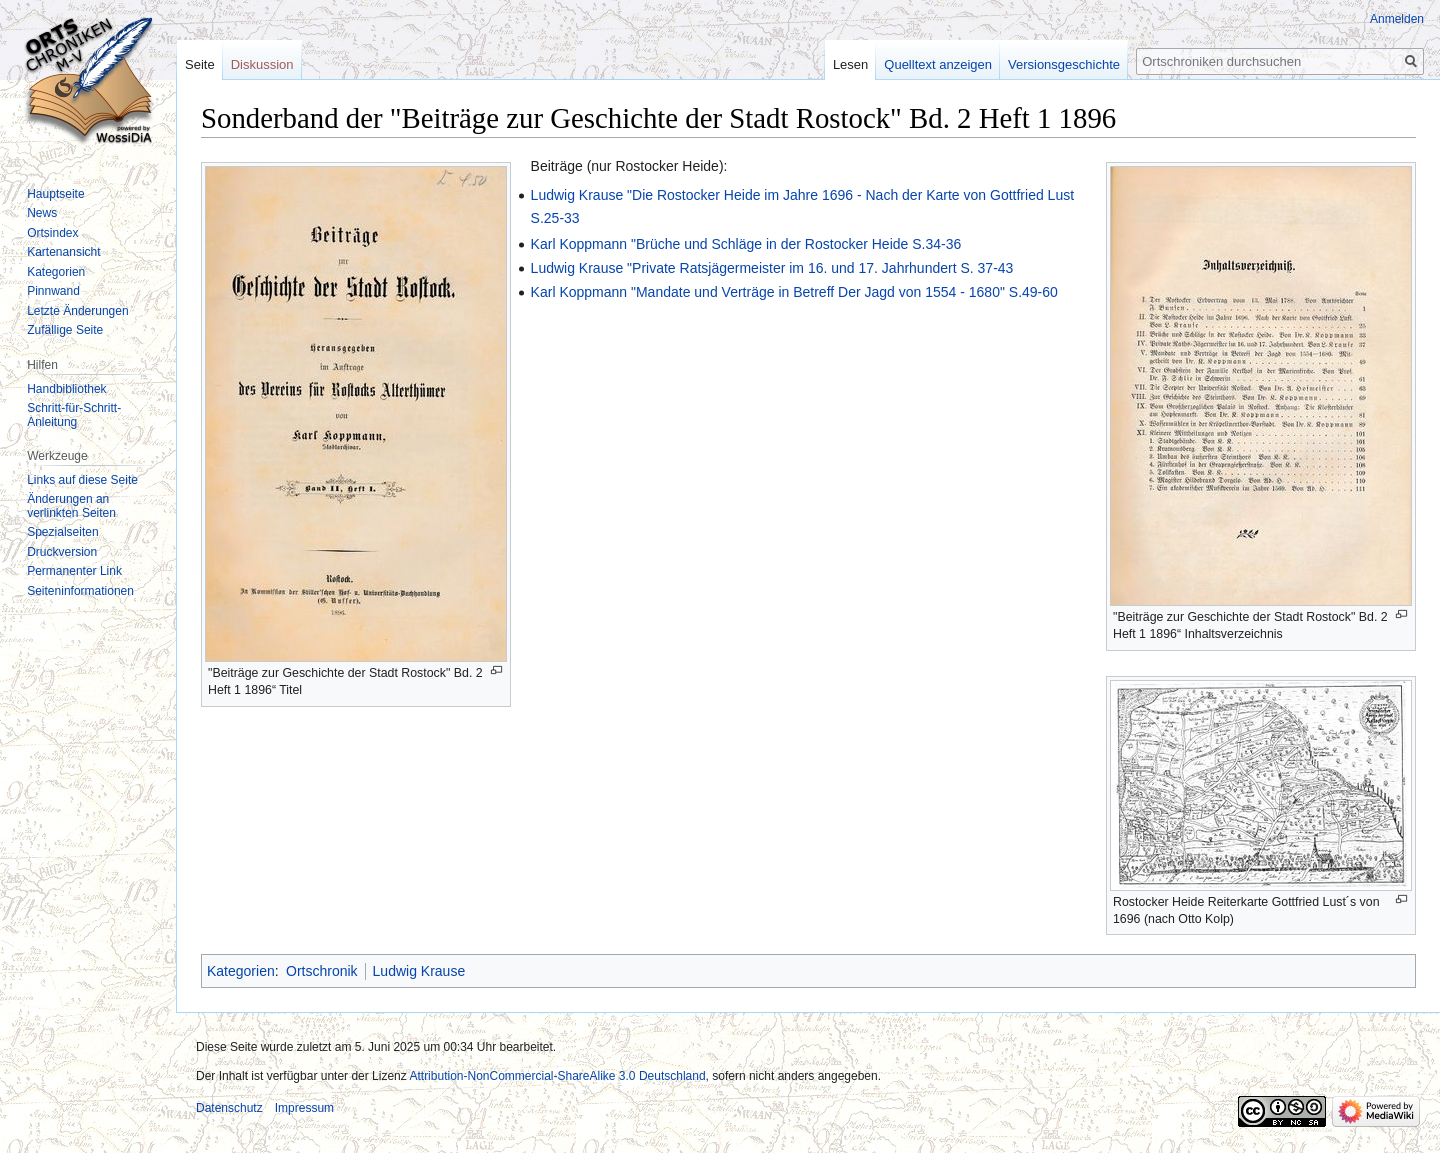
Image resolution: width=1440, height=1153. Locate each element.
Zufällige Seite (65, 330)
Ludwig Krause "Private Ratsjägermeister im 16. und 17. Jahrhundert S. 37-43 (772, 268)
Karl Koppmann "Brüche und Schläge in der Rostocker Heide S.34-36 (746, 244)
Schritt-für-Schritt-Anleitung (74, 415)
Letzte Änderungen (77, 311)
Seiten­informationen (80, 591)
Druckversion (62, 552)
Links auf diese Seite (82, 480)
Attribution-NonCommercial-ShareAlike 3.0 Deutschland (557, 1076)
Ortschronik (322, 971)
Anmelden (1397, 19)
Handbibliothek (66, 389)
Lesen (850, 64)
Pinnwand (53, 291)
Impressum (304, 1108)
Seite (200, 64)
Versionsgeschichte (1064, 64)
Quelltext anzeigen (938, 64)
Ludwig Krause (419, 971)
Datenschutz (229, 1108)
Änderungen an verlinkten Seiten (71, 506)
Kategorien (241, 971)
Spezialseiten (62, 532)
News (42, 213)
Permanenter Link (74, 571)
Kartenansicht (63, 252)
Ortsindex (52, 233)
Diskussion (262, 64)
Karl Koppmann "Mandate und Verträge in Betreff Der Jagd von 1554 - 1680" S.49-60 (794, 292)
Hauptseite (55, 194)
